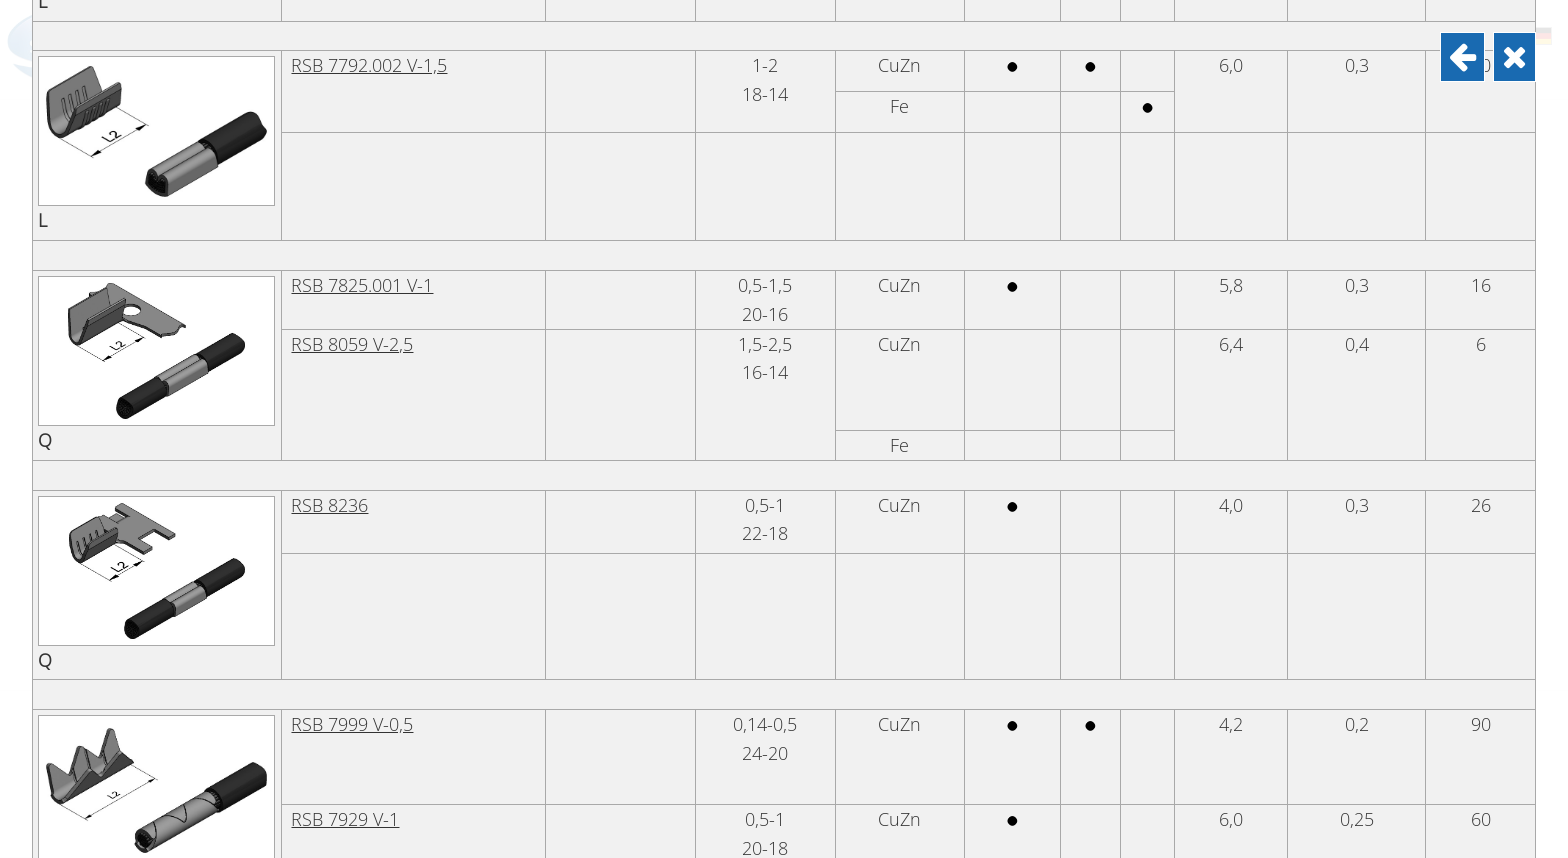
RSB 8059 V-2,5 (352, 557)
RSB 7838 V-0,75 (357, 59)
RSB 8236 (329, 718)
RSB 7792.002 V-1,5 (369, 278)
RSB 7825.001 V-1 (362, 498)
